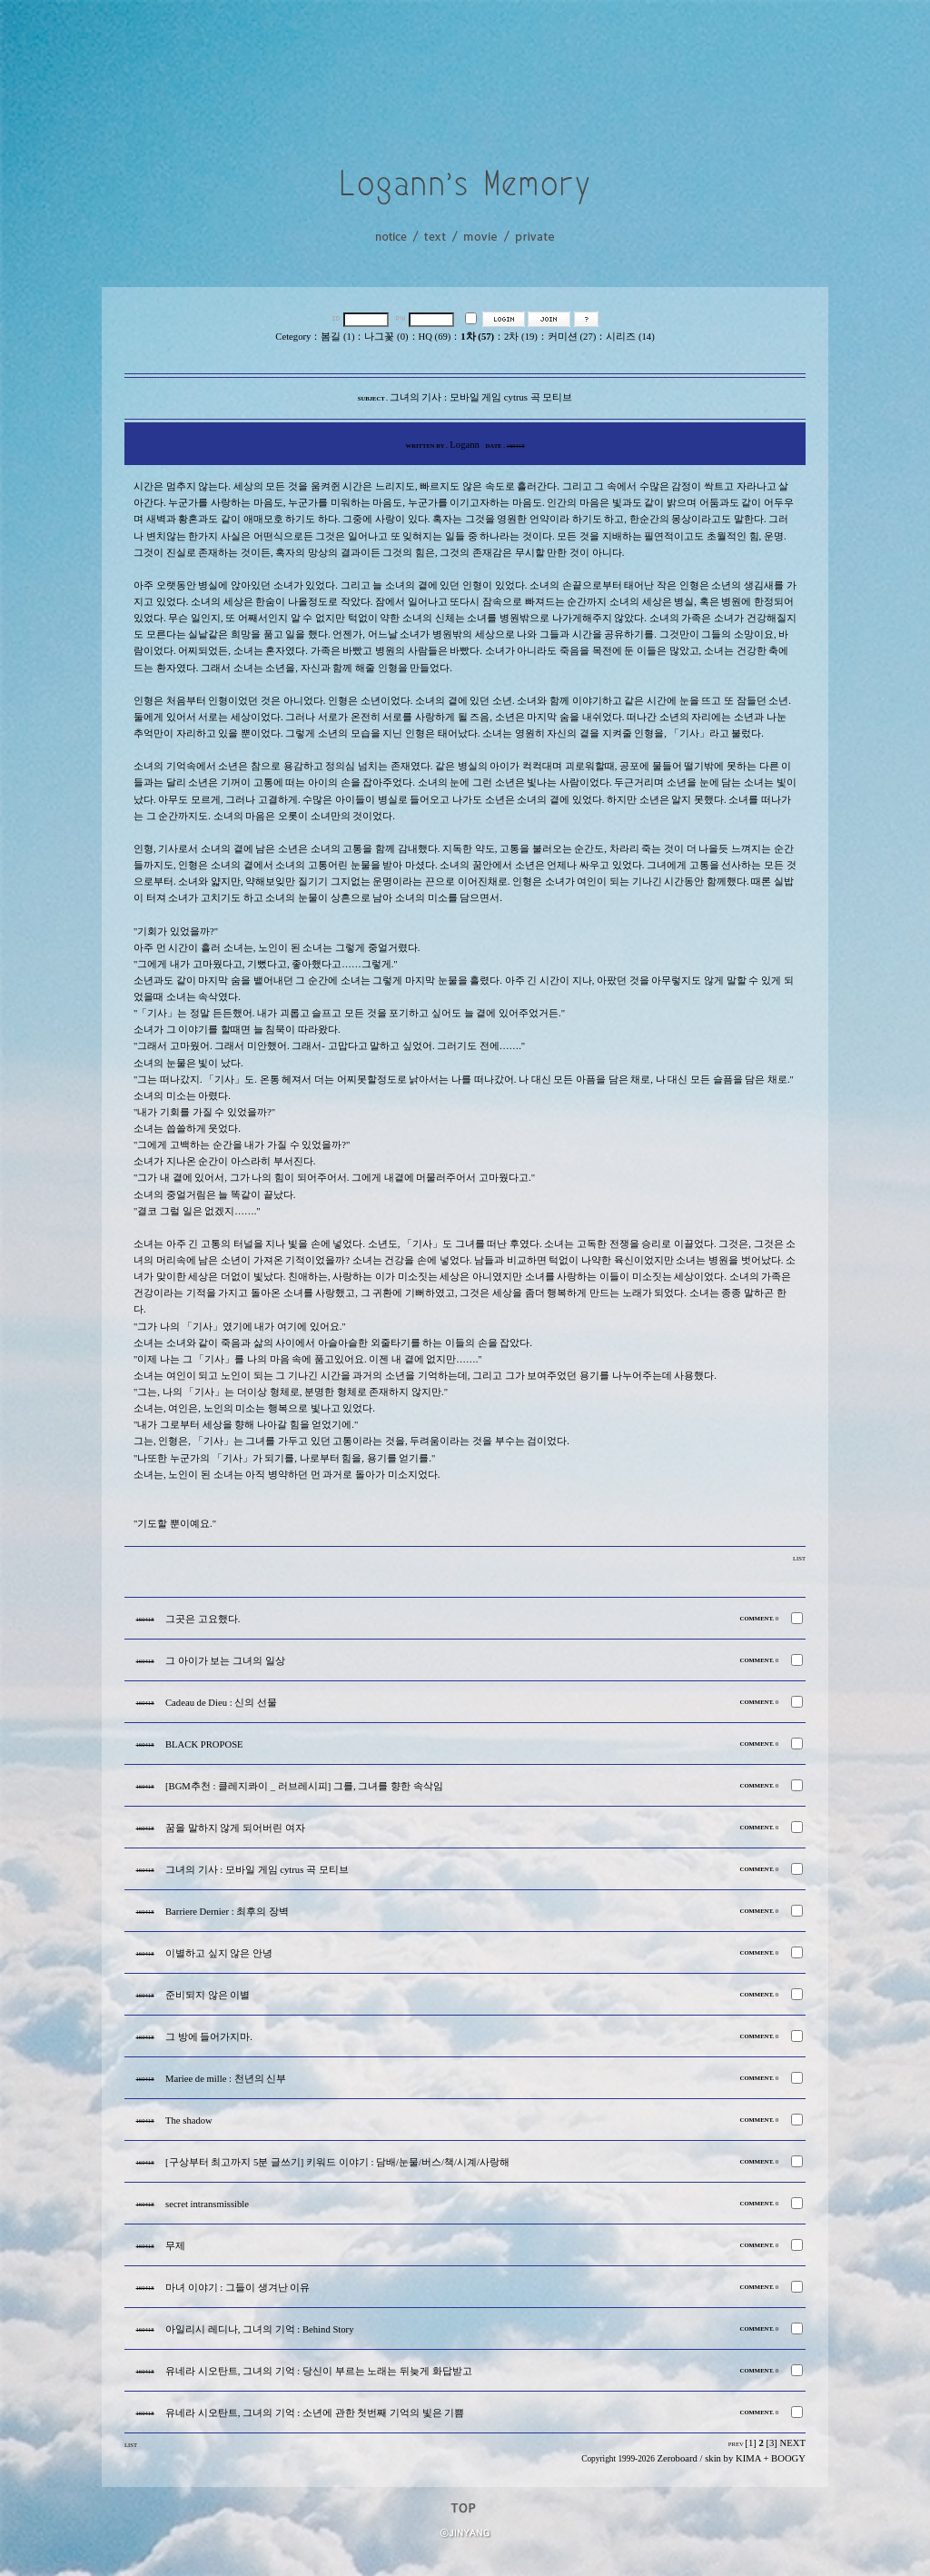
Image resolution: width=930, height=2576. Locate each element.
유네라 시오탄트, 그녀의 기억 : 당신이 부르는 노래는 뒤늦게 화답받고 (318, 2371)
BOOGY (788, 2458)
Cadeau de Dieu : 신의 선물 (221, 1703)
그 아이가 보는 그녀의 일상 (225, 1661)
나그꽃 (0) (386, 337)
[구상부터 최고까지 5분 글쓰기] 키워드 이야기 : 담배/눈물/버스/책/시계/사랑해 (337, 2162)
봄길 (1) (337, 337)
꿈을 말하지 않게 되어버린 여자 (235, 1828)
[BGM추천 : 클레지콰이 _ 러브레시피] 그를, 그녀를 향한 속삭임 (304, 1786)
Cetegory (293, 337)
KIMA (748, 2458)
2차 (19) (521, 337)
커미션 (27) (572, 337)
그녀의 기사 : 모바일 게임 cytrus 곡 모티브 (257, 1870)
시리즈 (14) (630, 337)
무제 (175, 2246)
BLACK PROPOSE (204, 1744)
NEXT (793, 2443)
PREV (736, 2444)
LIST (799, 1558)
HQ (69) (435, 337)
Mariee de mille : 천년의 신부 (225, 2079)
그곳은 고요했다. (202, 1619)
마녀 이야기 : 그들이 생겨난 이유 (237, 2288)
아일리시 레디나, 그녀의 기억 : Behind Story (259, 2329)
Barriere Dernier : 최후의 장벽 (227, 1912)
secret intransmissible (207, 2204)
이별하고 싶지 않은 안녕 (218, 1953)
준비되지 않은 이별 (207, 1995)
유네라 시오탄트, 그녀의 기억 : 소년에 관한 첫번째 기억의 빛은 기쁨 (314, 2413)
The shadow (189, 2120)
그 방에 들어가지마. (208, 2037)
